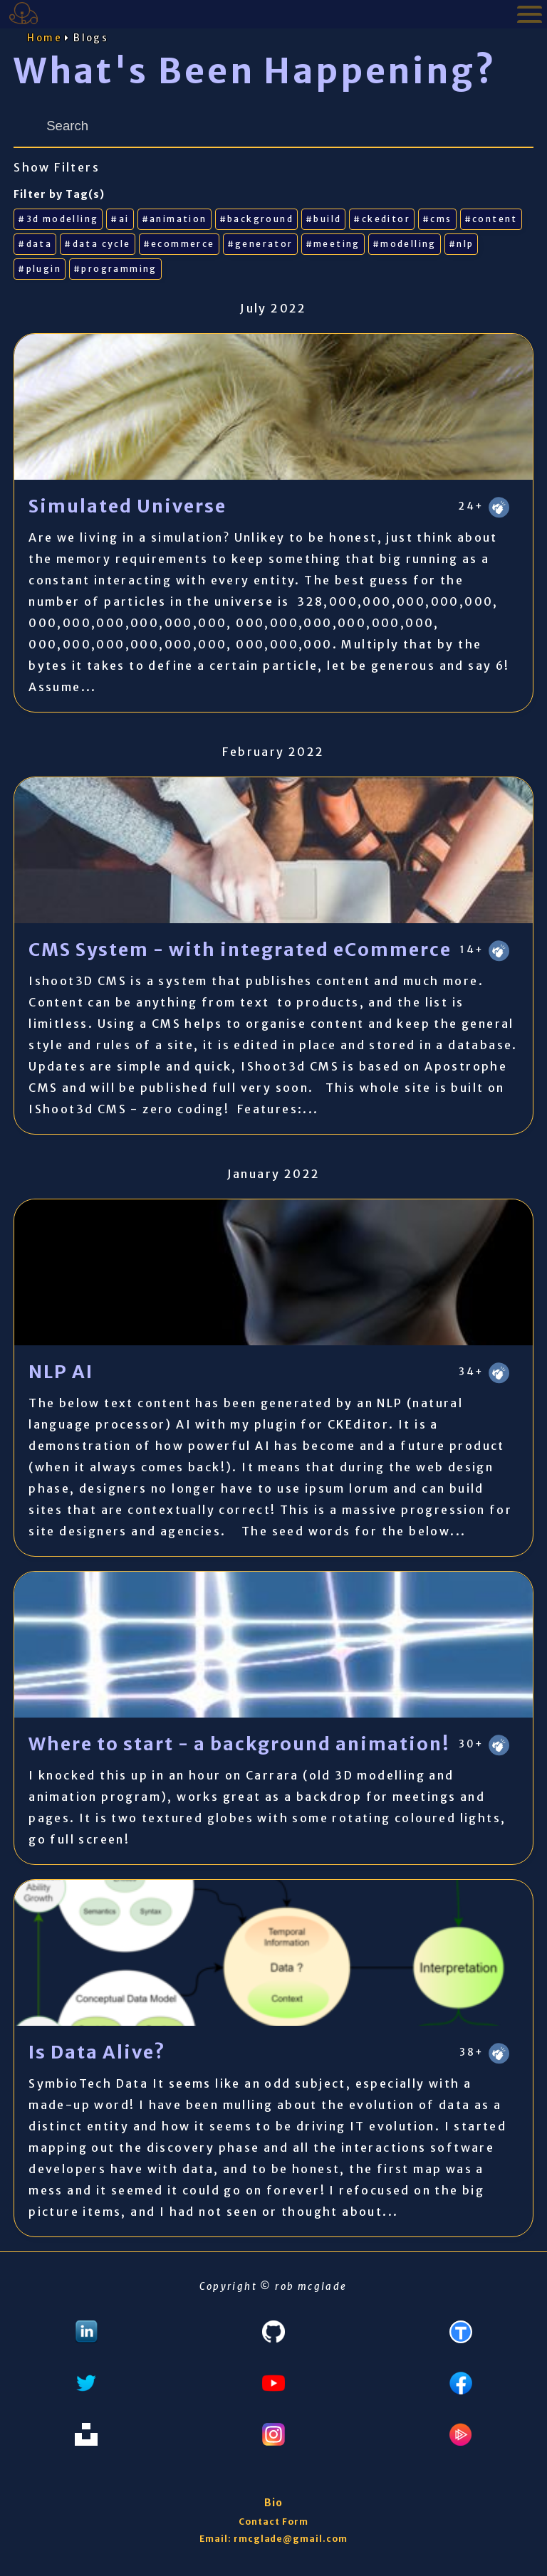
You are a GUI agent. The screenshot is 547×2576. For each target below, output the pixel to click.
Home (44, 38)
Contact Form (273, 2521)
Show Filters (57, 167)
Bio (273, 2502)
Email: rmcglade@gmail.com (273, 2538)
